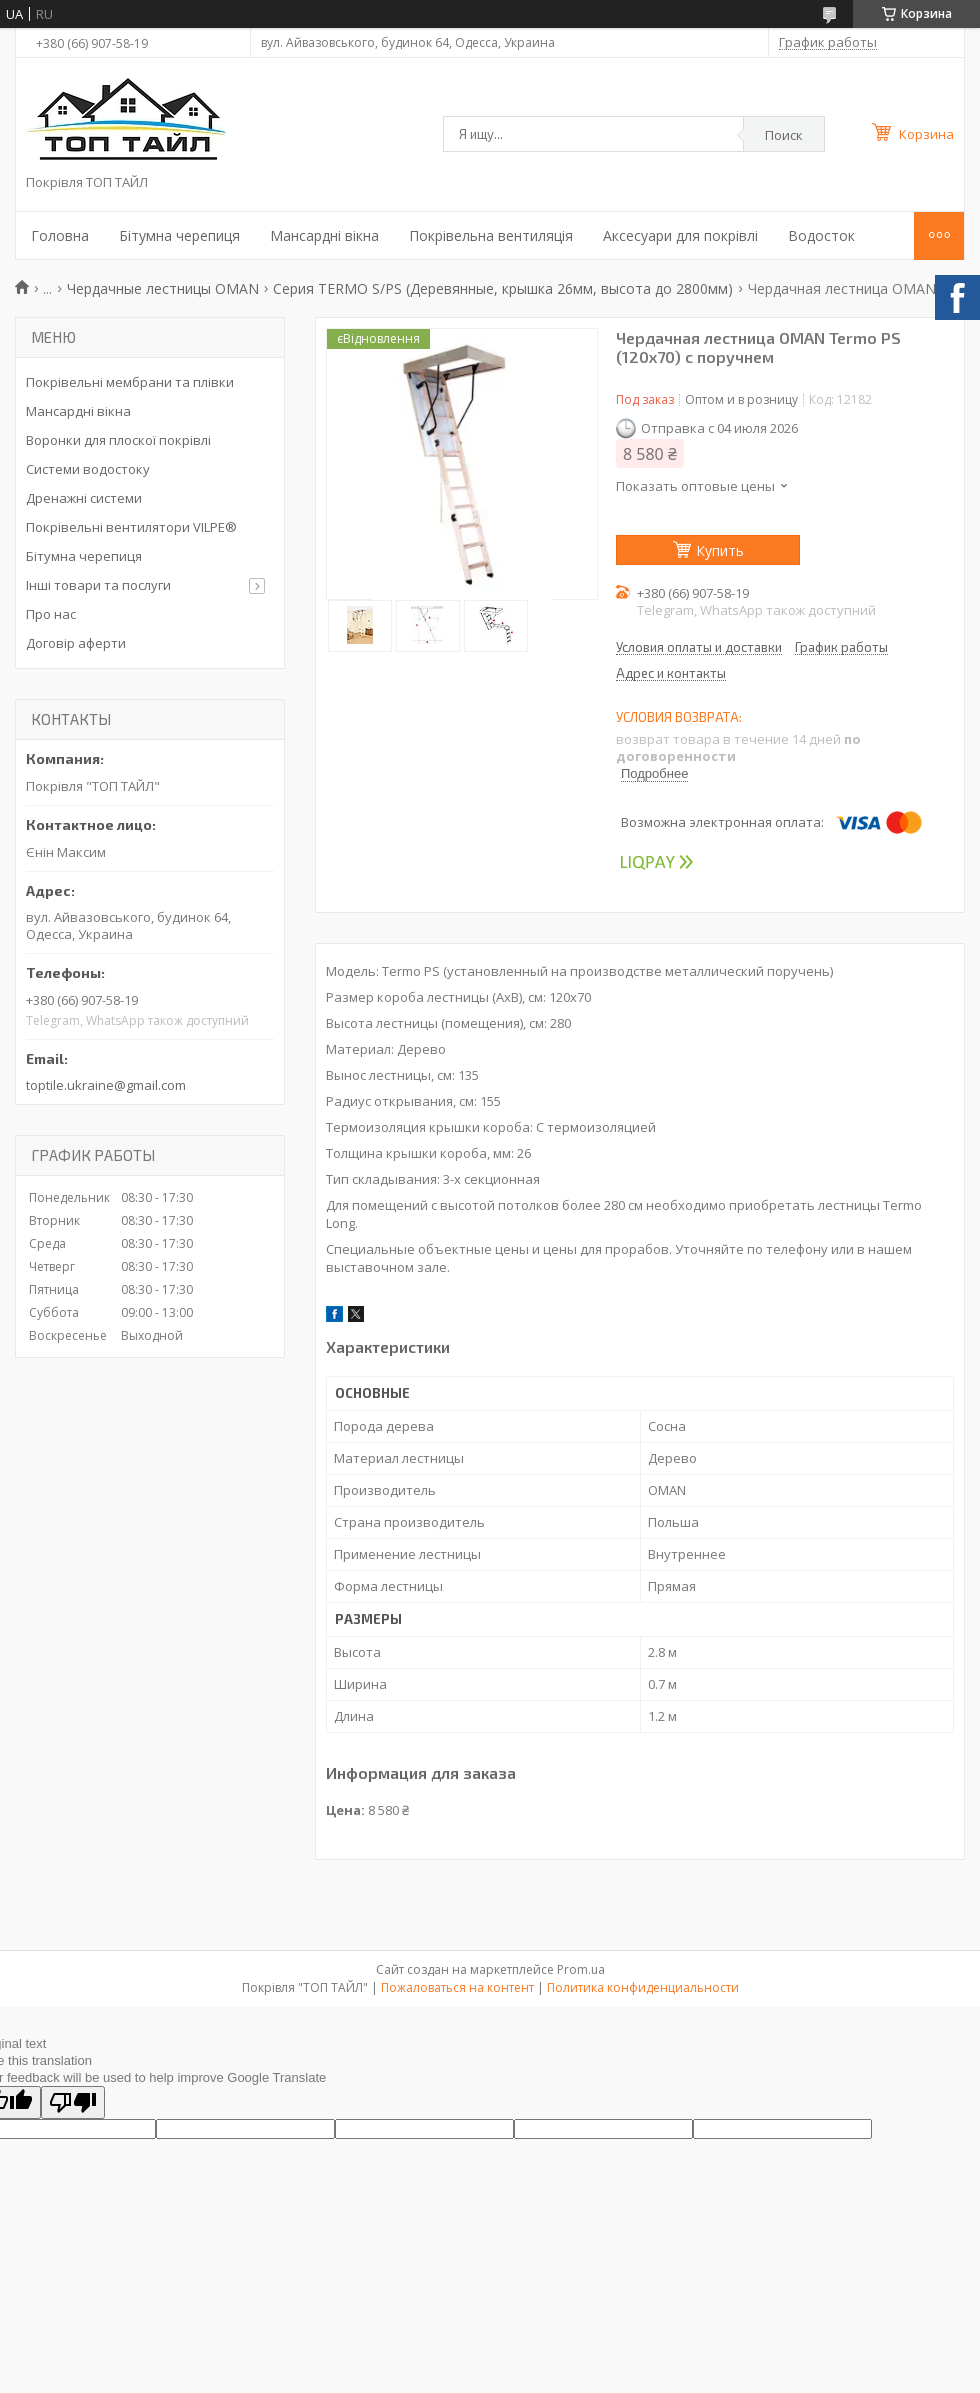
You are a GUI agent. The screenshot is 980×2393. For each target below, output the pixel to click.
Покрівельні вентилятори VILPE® (131, 527)
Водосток (821, 235)
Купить (720, 550)
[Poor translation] (73, 2102)
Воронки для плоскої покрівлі (118, 440)
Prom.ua (581, 1969)
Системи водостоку (88, 469)
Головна (60, 235)
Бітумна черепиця (179, 235)
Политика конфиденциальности (643, 1987)
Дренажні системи (84, 498)
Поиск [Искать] (784, 135)
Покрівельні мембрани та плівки (130, 382)
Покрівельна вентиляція (491, 235)
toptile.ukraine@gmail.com (106, 1085)
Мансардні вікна (324, 235)
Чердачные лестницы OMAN (163, 288)
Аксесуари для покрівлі (680, 235)
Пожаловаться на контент (457, 1987)
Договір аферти (76, 643)
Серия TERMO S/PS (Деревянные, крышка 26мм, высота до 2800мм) (503, 288)
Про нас (51, 614)
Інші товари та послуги (98, 585)
